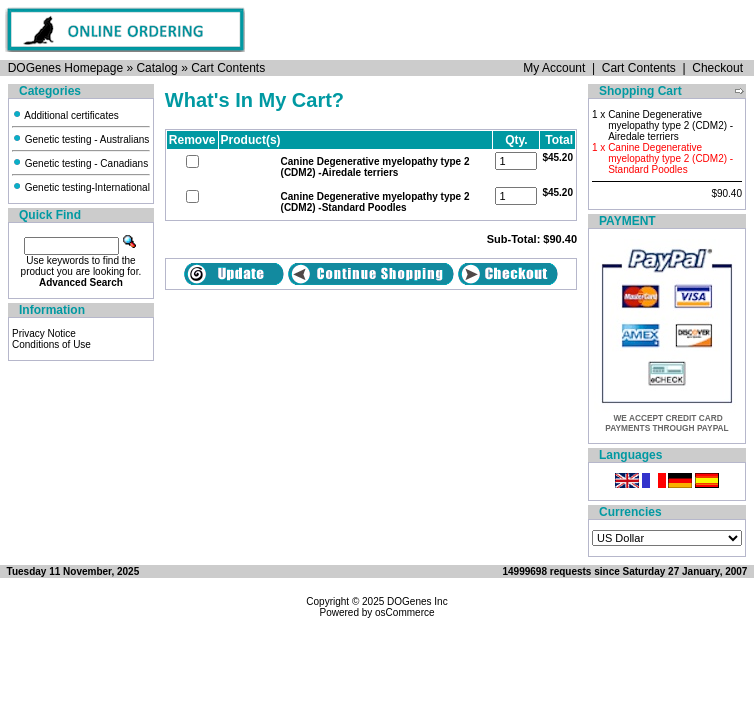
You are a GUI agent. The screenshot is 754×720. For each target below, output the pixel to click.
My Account (554, 68)
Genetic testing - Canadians (80, 163)
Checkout (717, 68)
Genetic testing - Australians (80, 139)
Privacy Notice (44, 333)
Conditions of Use (51, 344)
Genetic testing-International (81, 187)
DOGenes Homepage (65, 68)
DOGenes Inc (417, 601)
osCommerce (404, 612)
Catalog (156, 68)
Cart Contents (228, 68)
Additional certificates (65, 115)
